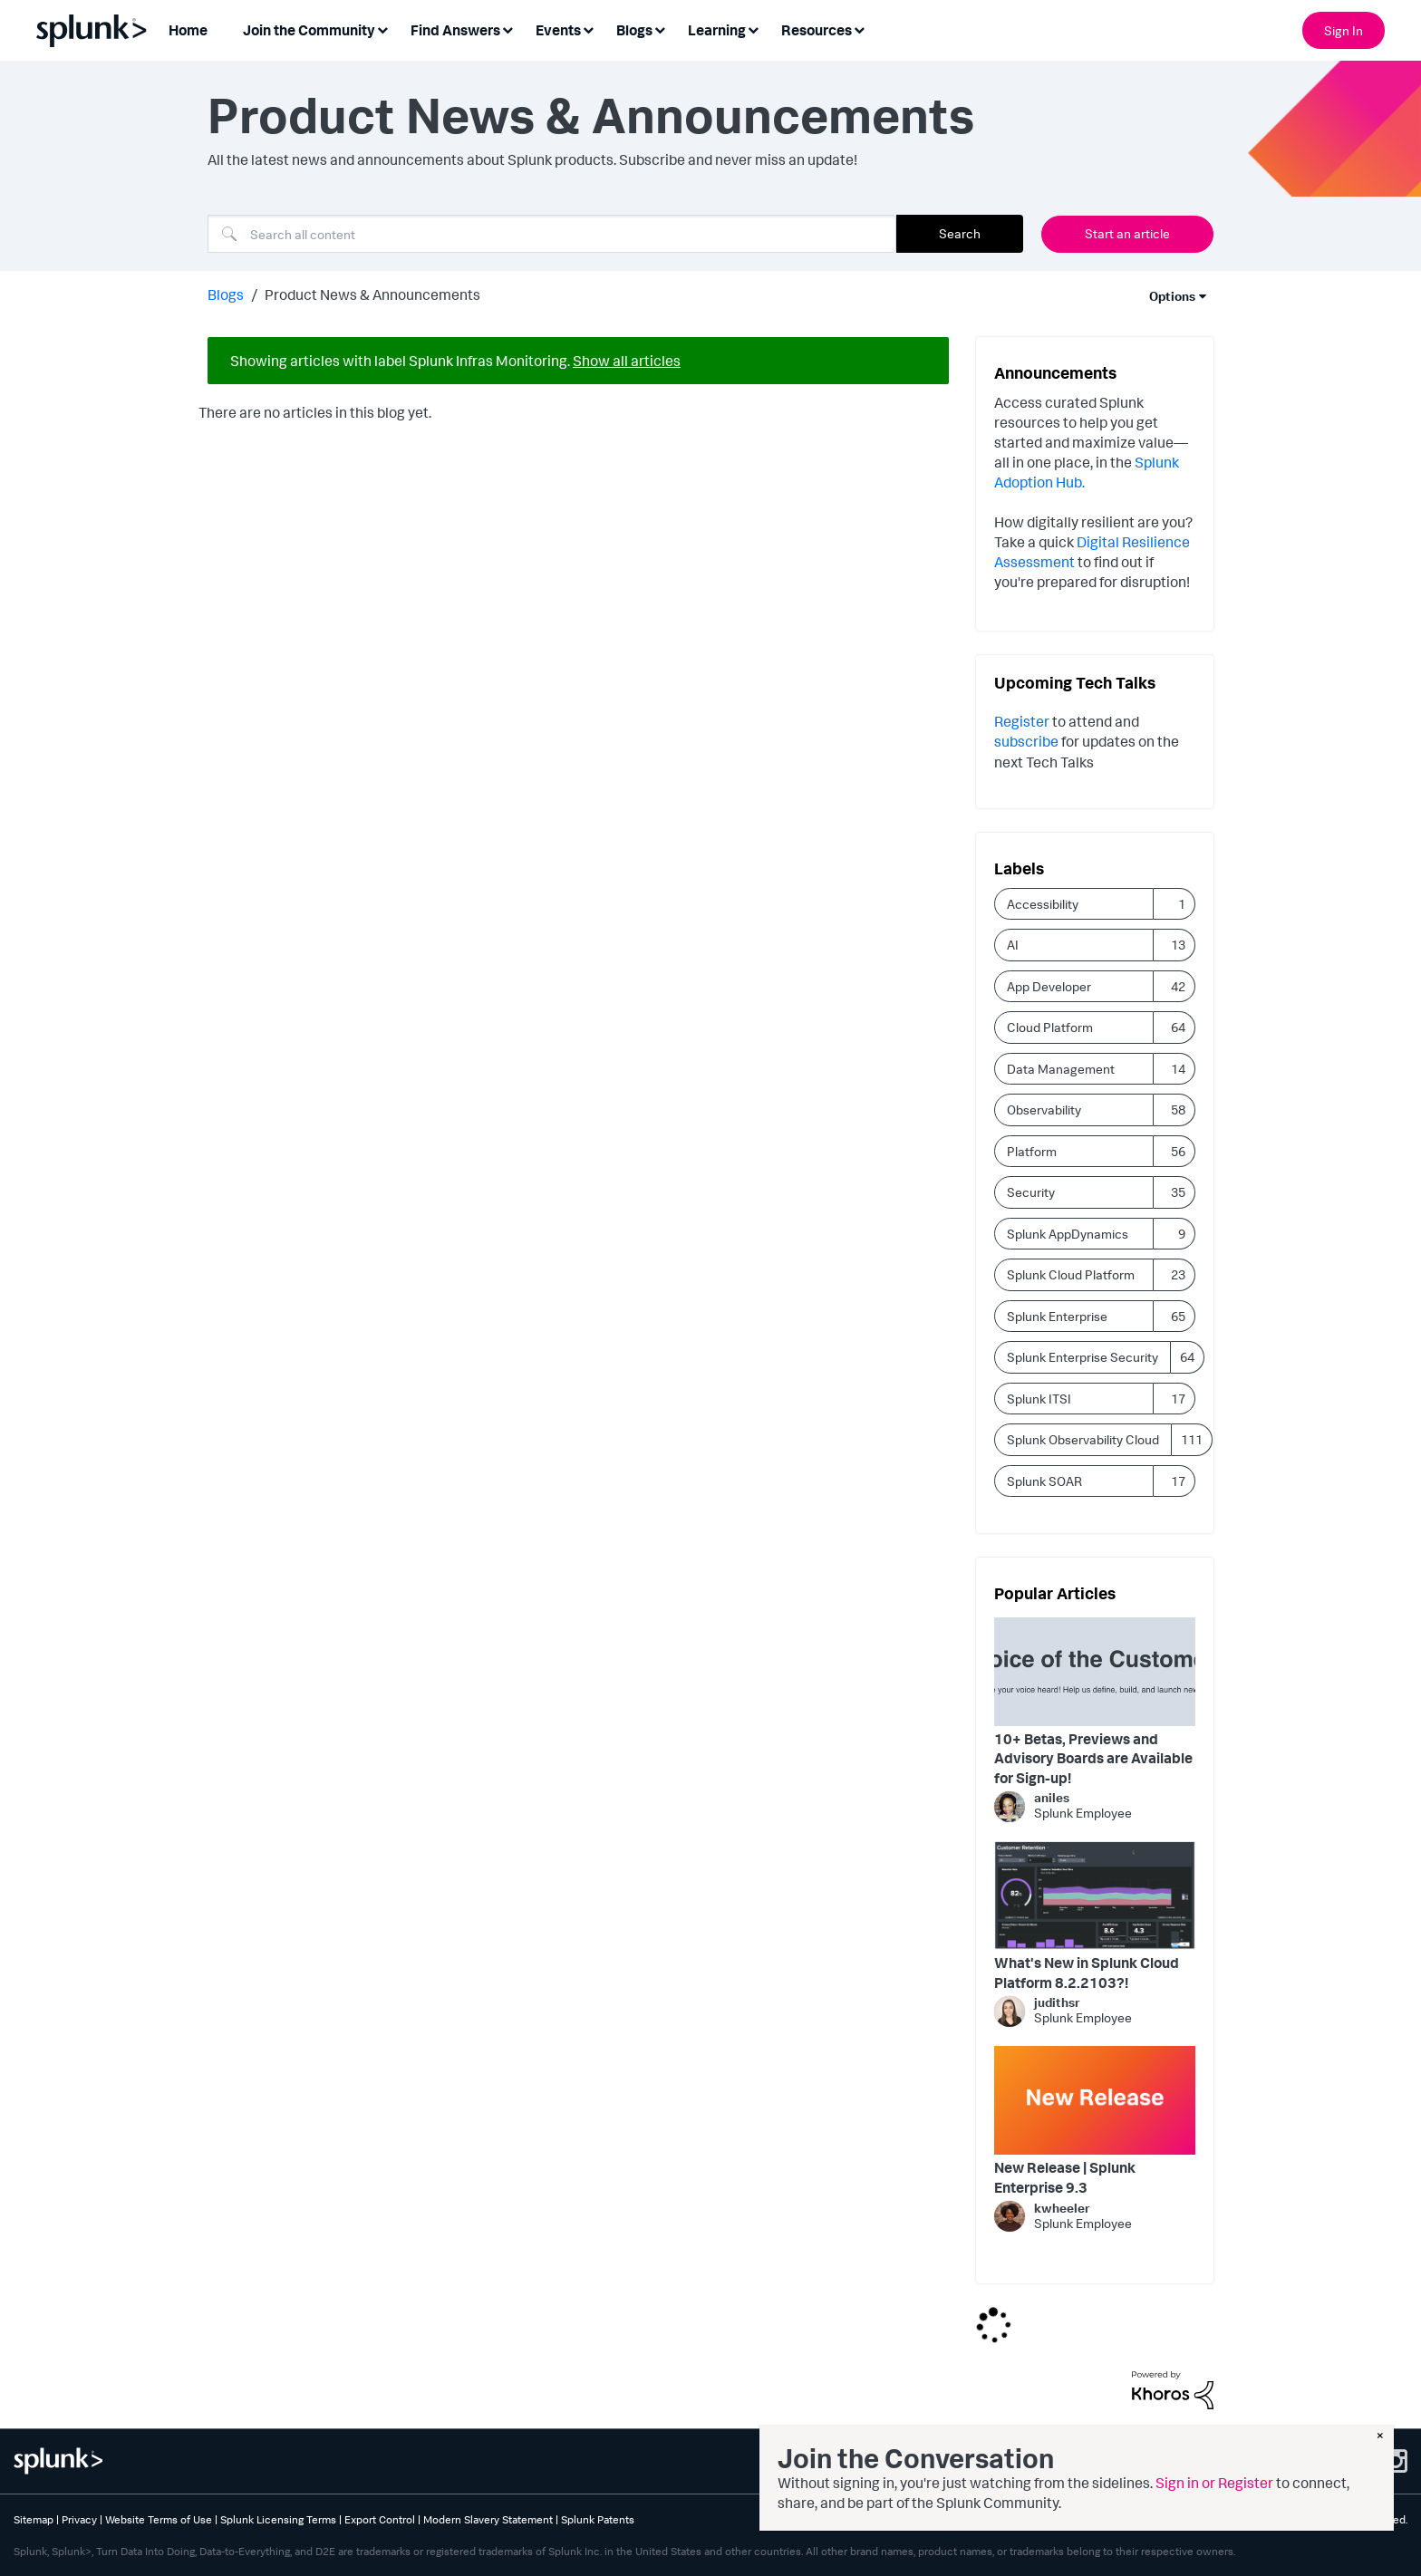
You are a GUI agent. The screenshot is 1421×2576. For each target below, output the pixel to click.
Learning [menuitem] (717, 30)
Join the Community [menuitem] (309, 30)
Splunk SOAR (1044, 1481)
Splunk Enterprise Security (1082, 1357)
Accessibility (1042, 904)
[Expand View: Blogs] (660, 28)
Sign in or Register (1214, 2483)
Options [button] (1172, 296)
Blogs (226, 294)
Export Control (379, 2519)
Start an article (1127, 233)
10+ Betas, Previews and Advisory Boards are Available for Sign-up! (1093, 1758)
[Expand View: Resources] (859, 28)
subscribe (1027, 741)
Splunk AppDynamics (1067, 1233)
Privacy (79, 2519)
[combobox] (552, 234)
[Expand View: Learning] (753, 28)
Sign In (1343, 30)
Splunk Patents (597, 2519)
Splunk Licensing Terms (278, 2519)
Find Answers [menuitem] (455, 30)
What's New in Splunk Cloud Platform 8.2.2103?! (1086, 1973)
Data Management (1061, 1068)
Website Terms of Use (158, 2519)
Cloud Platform (1050, 1027)
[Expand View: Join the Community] (382, 28)
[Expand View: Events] (588, 28)
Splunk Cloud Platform (1071, 1274)
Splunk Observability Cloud (1083, 1439)
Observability (1044, 1109)
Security (1031, 1192)
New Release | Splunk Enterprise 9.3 (1065, 2177)
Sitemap (33, 2519)
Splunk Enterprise (1057, 1316)
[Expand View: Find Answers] (507, 28)
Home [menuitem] (188, 30)
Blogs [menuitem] (634, 30)
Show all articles (627, 361)
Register (1021, 721)
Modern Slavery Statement (488, 2519)
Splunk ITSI (1039, 1398)
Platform (1032, 1151)
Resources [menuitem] (816, 30)
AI (1013, 944)
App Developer (1049, 986)
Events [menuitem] (558, 30)
